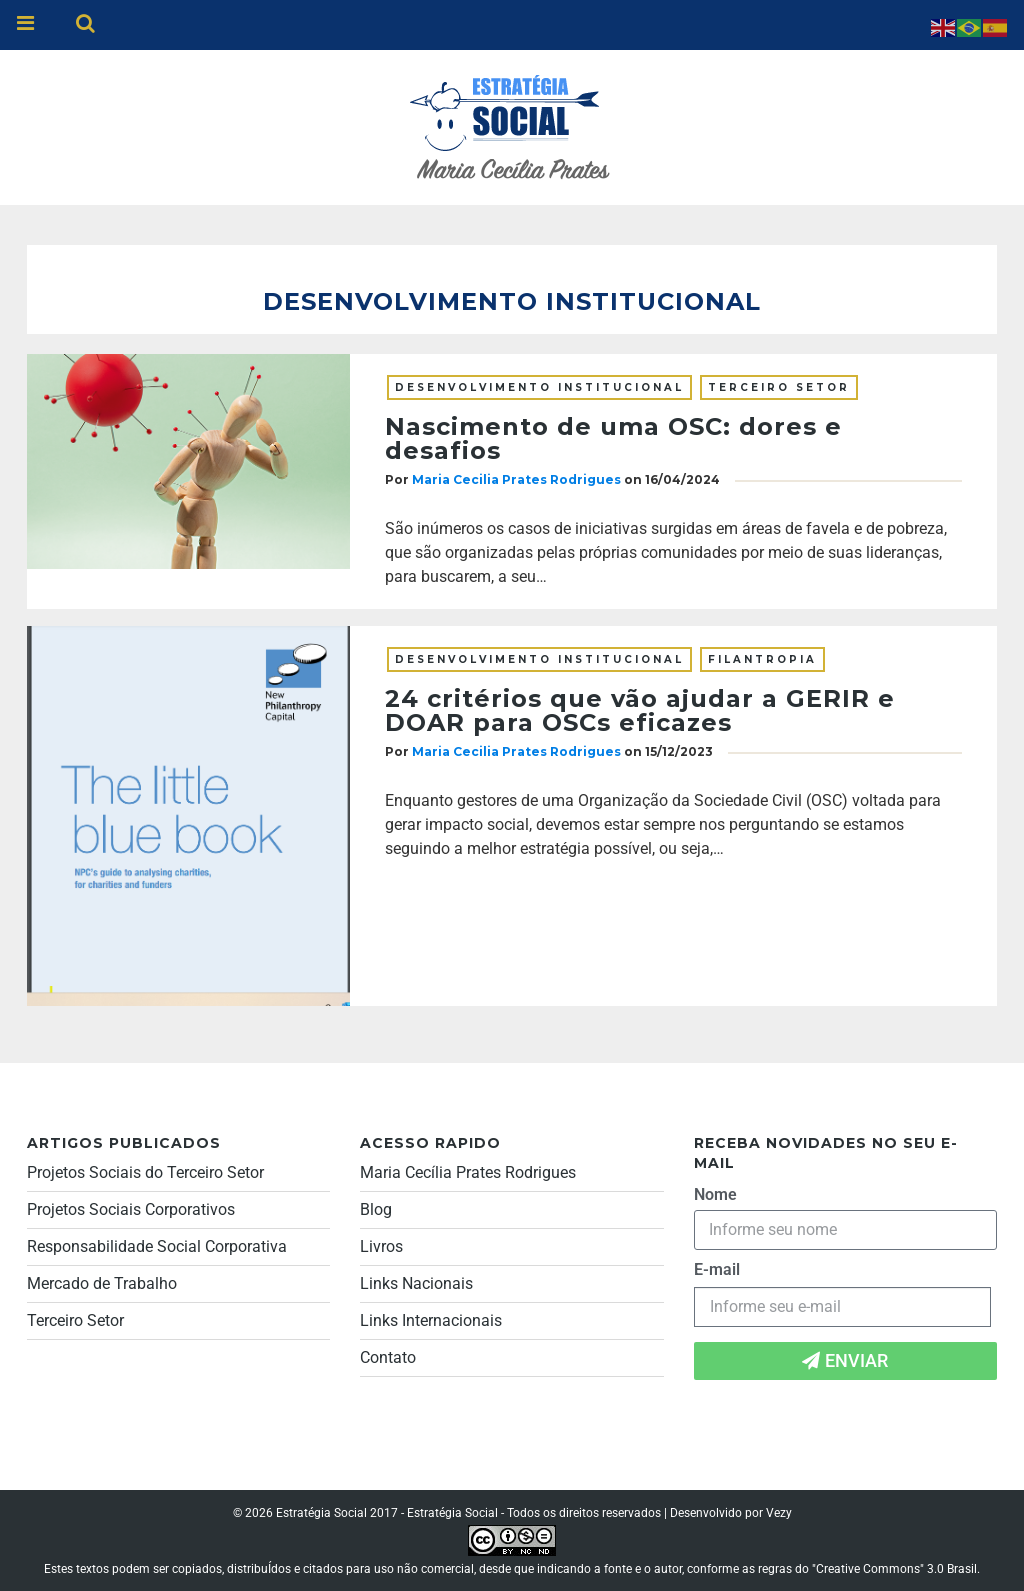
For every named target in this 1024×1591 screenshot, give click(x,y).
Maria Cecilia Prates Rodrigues (516, 479)
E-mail (717, 1269)
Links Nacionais (416, 1283)
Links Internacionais (431, 1320)
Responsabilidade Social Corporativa (157, 1246)
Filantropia (762, 659)
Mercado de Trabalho (102, 1283)
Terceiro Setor (779, 387)
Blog (376, 1209)
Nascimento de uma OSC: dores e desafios (613, 438)
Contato (388, 1357)
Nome (715, 1194)
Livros (381, 1246)
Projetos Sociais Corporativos (131, 1209)
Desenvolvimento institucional (539, 387)
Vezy (779, 1513)
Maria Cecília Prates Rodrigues (468, 1172)
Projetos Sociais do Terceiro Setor (145, 1172)
